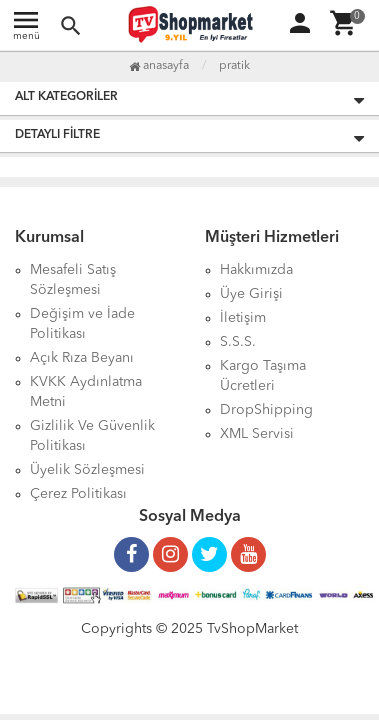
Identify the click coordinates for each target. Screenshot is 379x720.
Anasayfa (159, 66)
